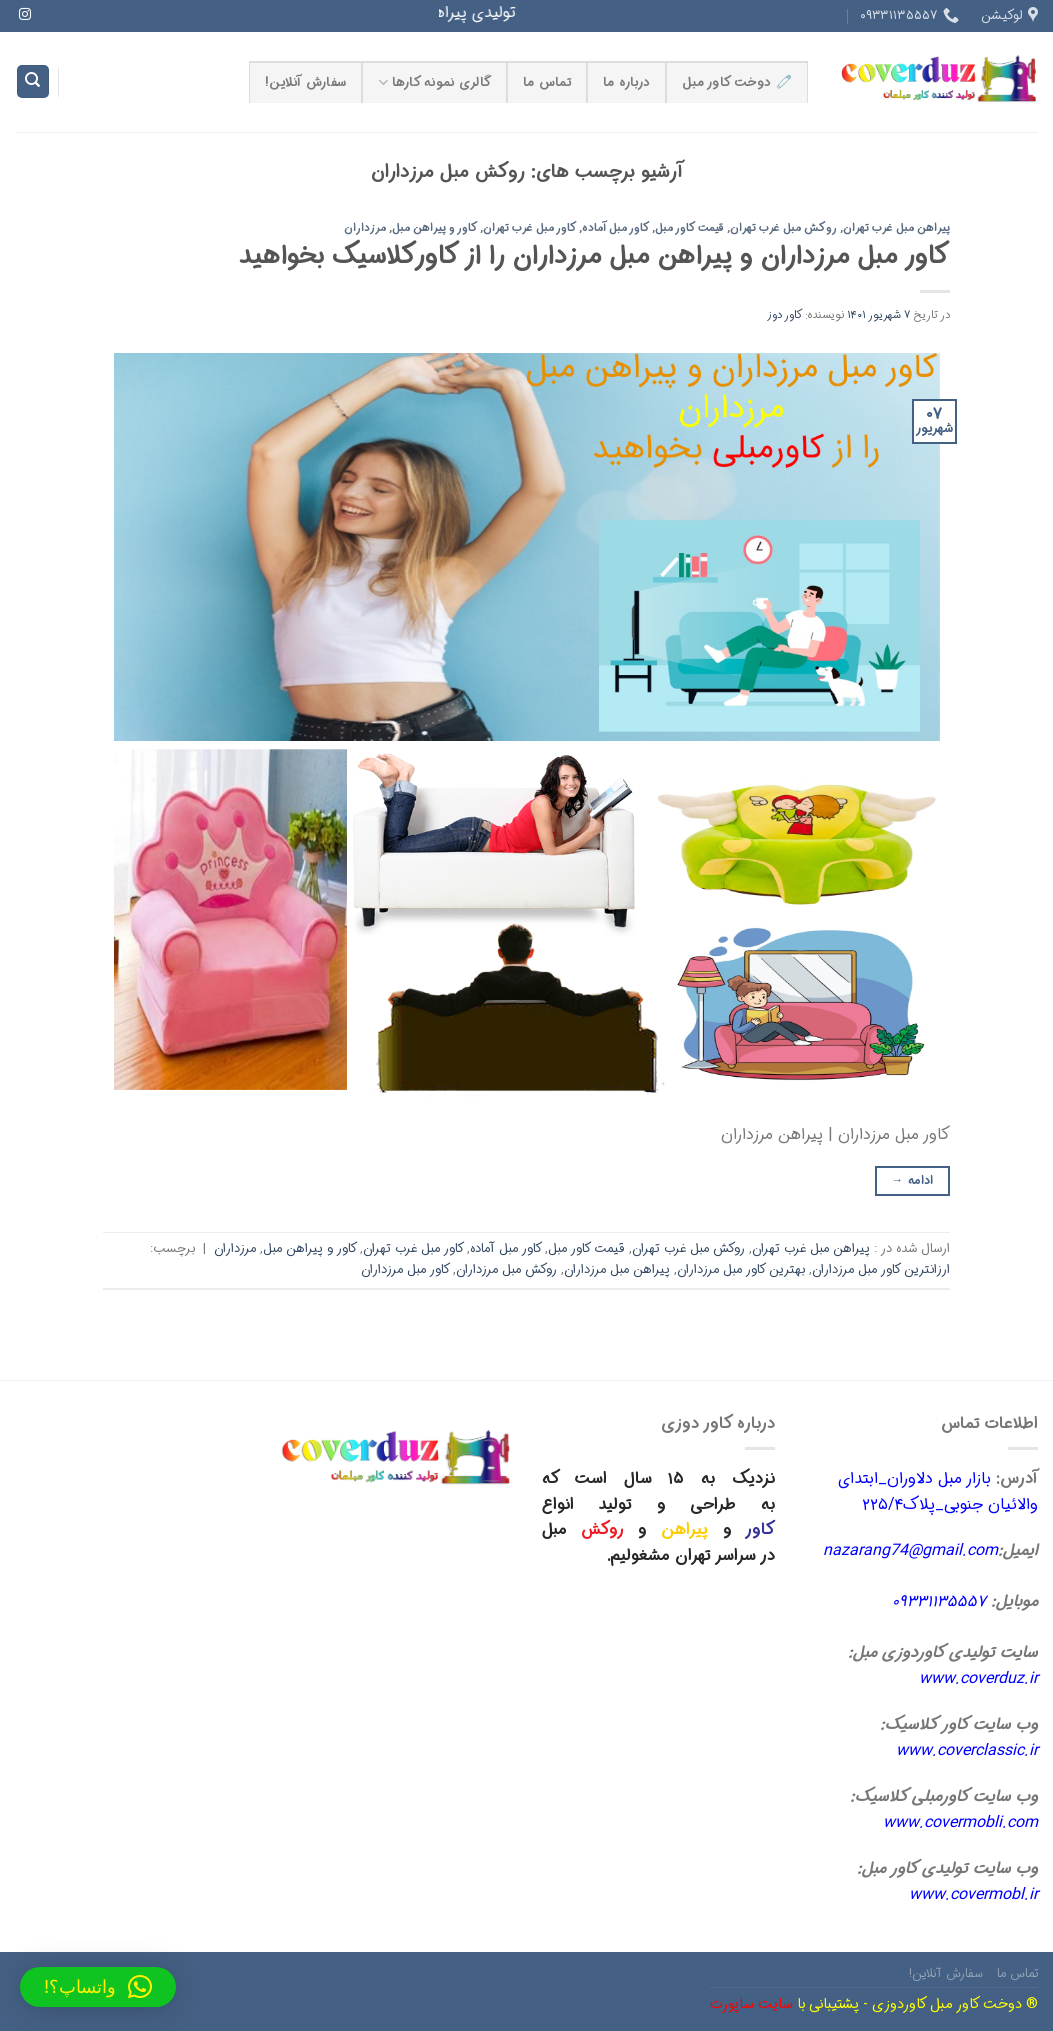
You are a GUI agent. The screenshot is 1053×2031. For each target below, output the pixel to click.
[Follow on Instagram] (25, 15)
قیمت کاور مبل (689, 228)
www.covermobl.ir (973, 1894)
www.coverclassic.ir (967, 1750)
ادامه (912, 1180)
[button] (98, 1987)
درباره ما (626, 83)
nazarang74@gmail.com (910, 1550)
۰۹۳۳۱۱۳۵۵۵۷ (939, 1601)
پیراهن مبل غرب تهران (896, 228)
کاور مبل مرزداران (405, 1270)
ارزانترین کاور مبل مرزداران (881, 1270)
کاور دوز (785, 315)
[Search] (33, 81)
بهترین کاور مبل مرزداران (741, 1270)
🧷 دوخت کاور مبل (737, 83)
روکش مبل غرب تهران (783, 228)
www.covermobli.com (960, 1822)
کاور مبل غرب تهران (530, 228)
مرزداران (365, 228)
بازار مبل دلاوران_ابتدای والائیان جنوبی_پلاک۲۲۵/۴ (938, 1491)
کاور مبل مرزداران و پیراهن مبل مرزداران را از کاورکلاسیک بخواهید (594, 256)
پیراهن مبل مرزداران (617, 1270)
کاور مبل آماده (616, 228)
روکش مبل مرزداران (506, 1270)
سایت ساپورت (751, 2004)
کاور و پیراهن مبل (435, 228)
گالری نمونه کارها (434, 83)
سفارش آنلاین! (305, 83)
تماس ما (547, 83)
